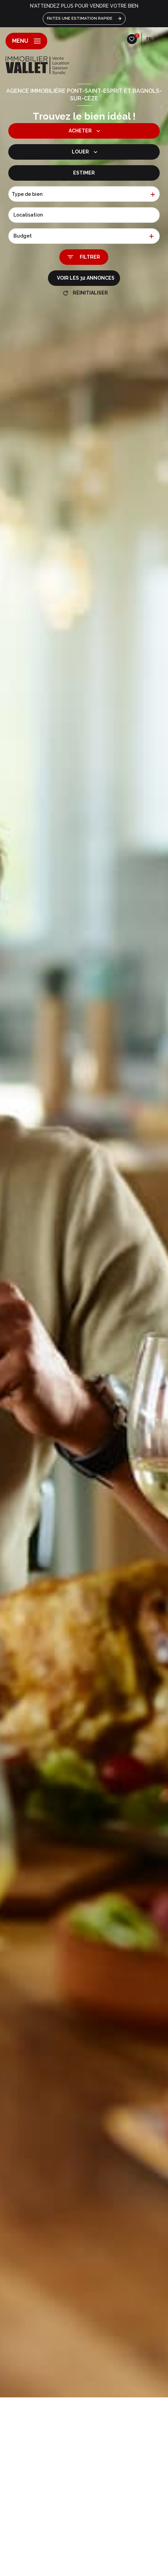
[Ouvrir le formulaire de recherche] (83, 257)
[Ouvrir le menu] (26, 41)
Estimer (84, 173)
